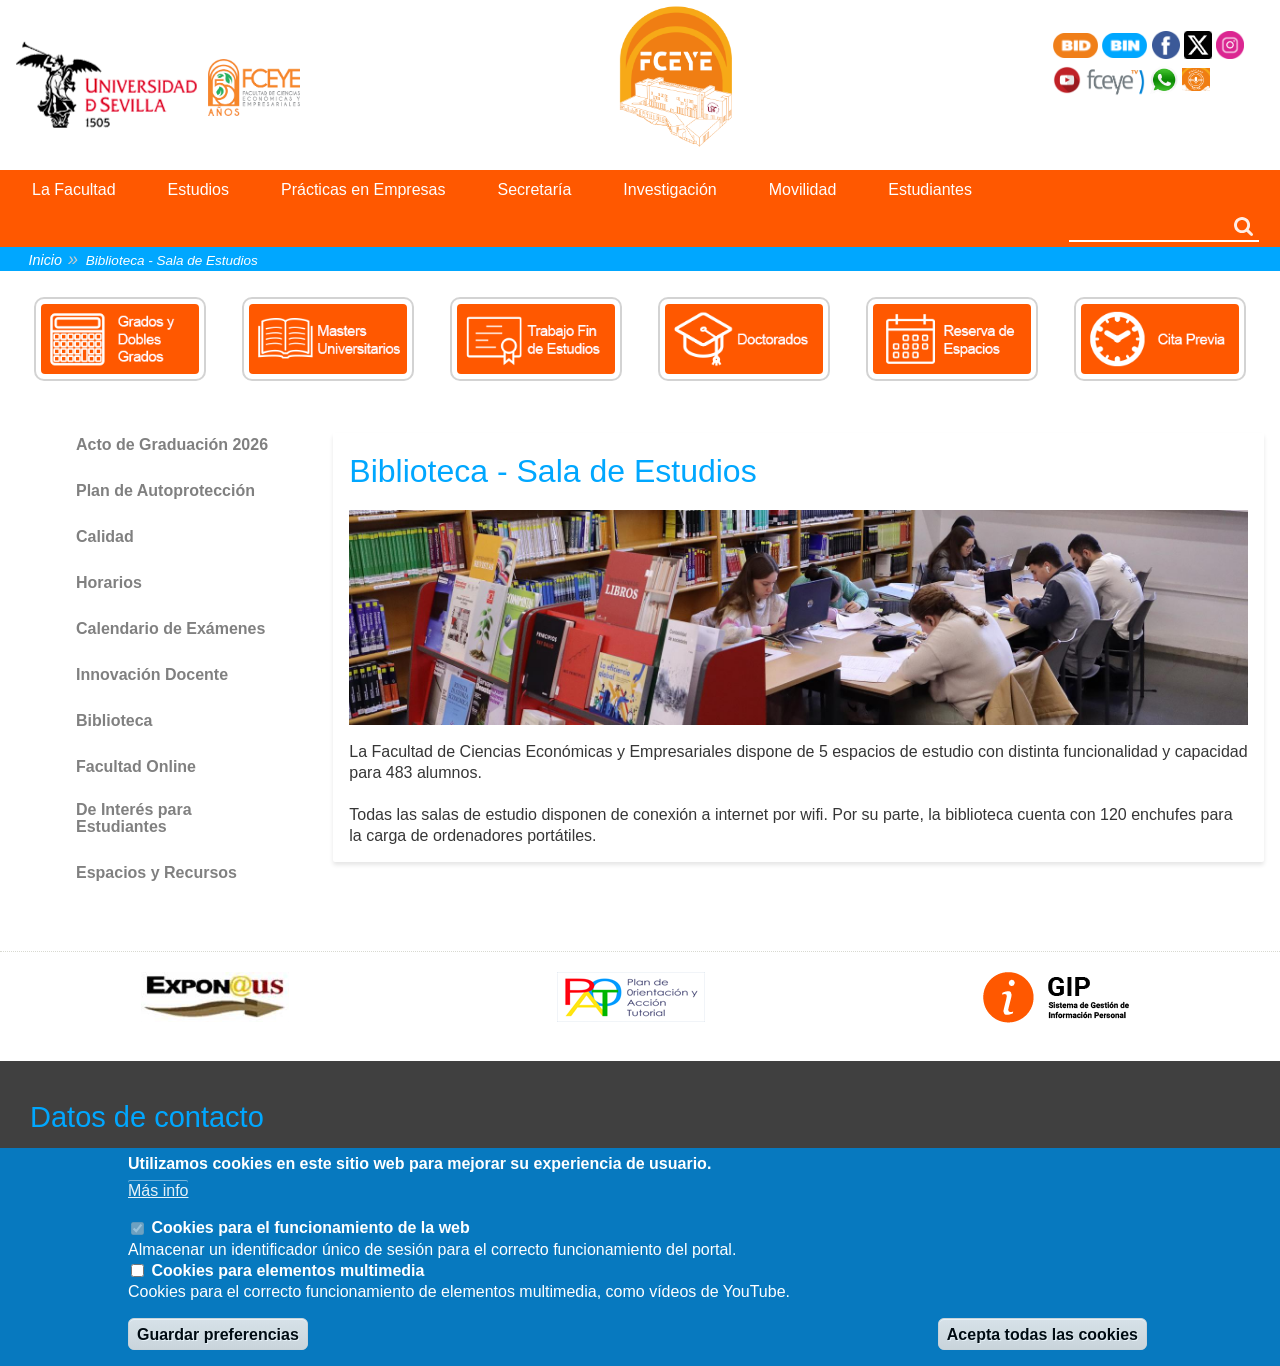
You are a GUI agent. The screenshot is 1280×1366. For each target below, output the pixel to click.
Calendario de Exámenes (170, 628)
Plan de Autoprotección (165, 490)
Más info (158, 1190)
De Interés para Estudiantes (134, 818)
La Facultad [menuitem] (74, 189)
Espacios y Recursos (156, 872)
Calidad (105, 536)
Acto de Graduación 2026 (172, 444)
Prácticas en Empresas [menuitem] (363, 189)
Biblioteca (114, 720)
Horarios (109, 582)
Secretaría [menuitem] (535, 189)
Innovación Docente (152, 674)
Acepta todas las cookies (1042, 1334)
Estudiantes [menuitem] (930, 189)
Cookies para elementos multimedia (287, 1270)
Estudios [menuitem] (198, 189)
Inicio (45, 260)
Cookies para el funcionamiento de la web (310, 1227)
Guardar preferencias (218, 1334)
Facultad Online (136, 766)
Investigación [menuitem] (669, 189)
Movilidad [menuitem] (803, 189)
